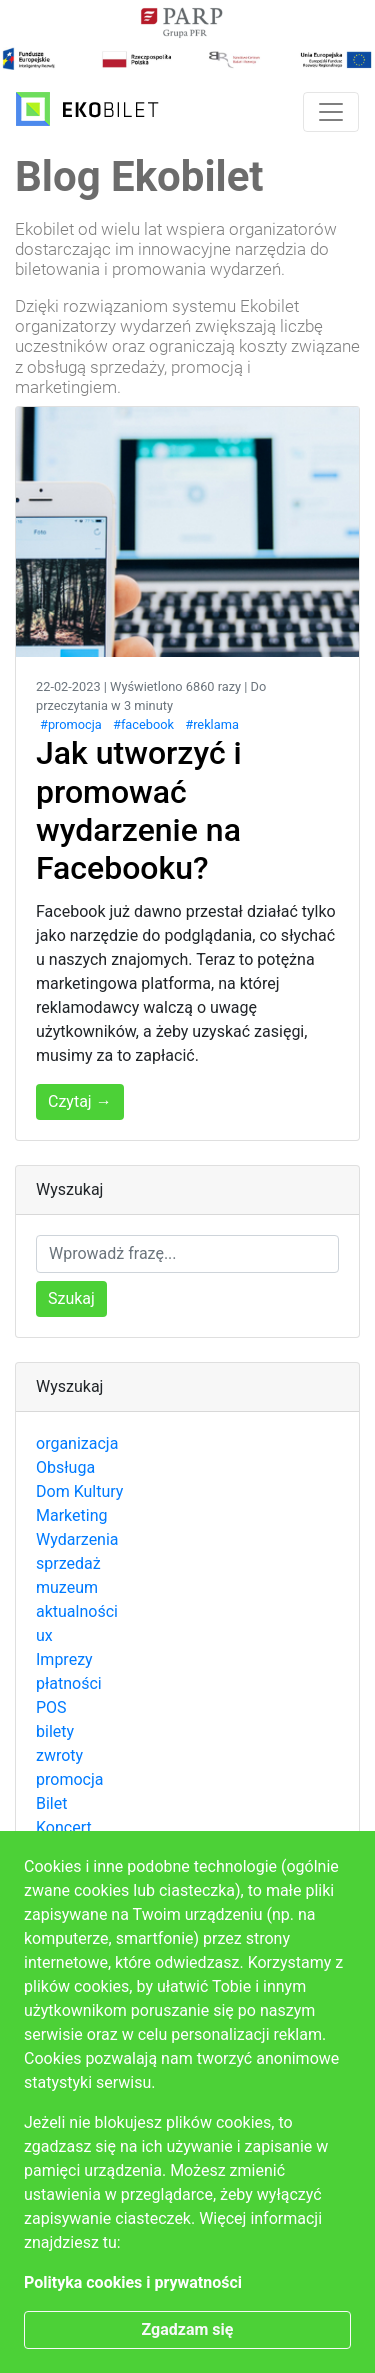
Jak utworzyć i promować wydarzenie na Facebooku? (139, 810)
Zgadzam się (188, 2329)
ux (44, 1635)
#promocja (71, 724)
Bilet (51, 1803)
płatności (69, 1683)
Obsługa (65, 1467)
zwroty (59, 1755)
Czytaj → (80, 1101)
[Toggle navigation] (331, 112)
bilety (55, 1731)
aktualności (77, 1611)
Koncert (64, 1827)
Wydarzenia (77, 1539)
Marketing (71, 1515)
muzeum (67, 1587)
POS (51, 1707)
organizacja (77, 1443)
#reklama (212, 724)
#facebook (143, 724)
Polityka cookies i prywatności (133, 2282)
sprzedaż (68, 1563)
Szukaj (71, 1298)
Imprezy (64, 1659)
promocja (69, 1779)
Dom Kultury (79, 1491)
